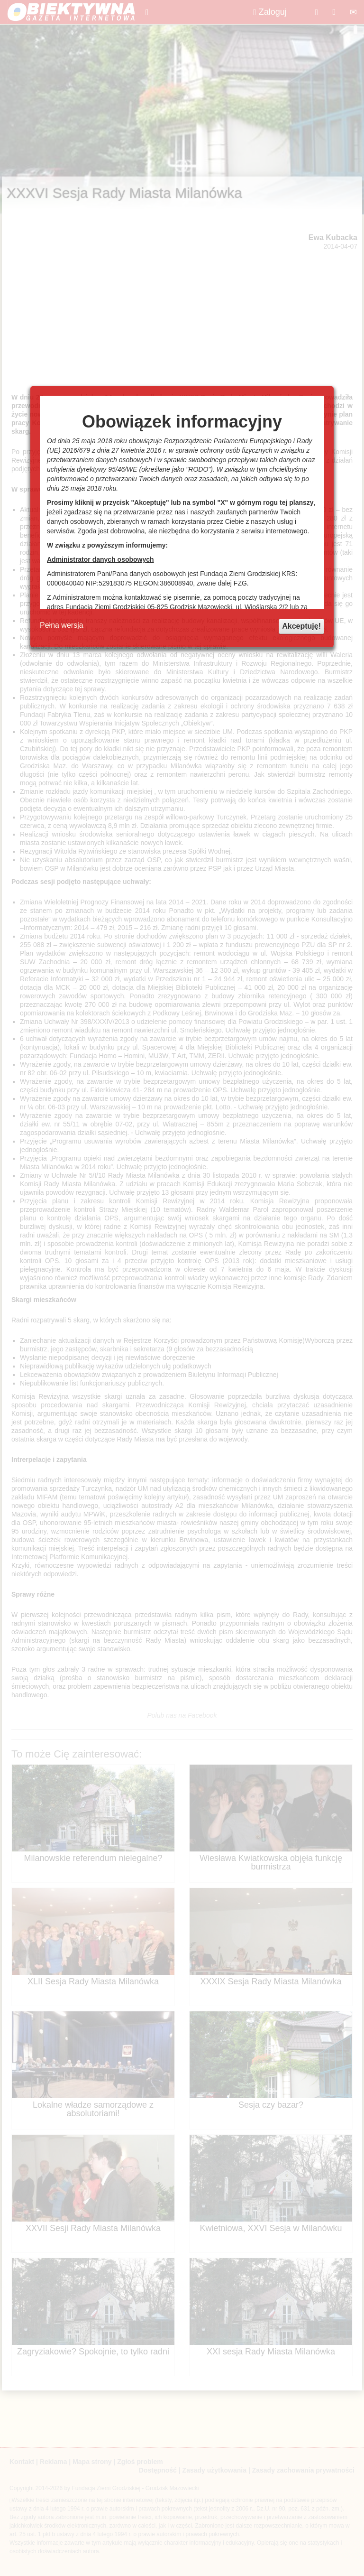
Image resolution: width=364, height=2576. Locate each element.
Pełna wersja (61, 625)
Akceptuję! (301, 626)
